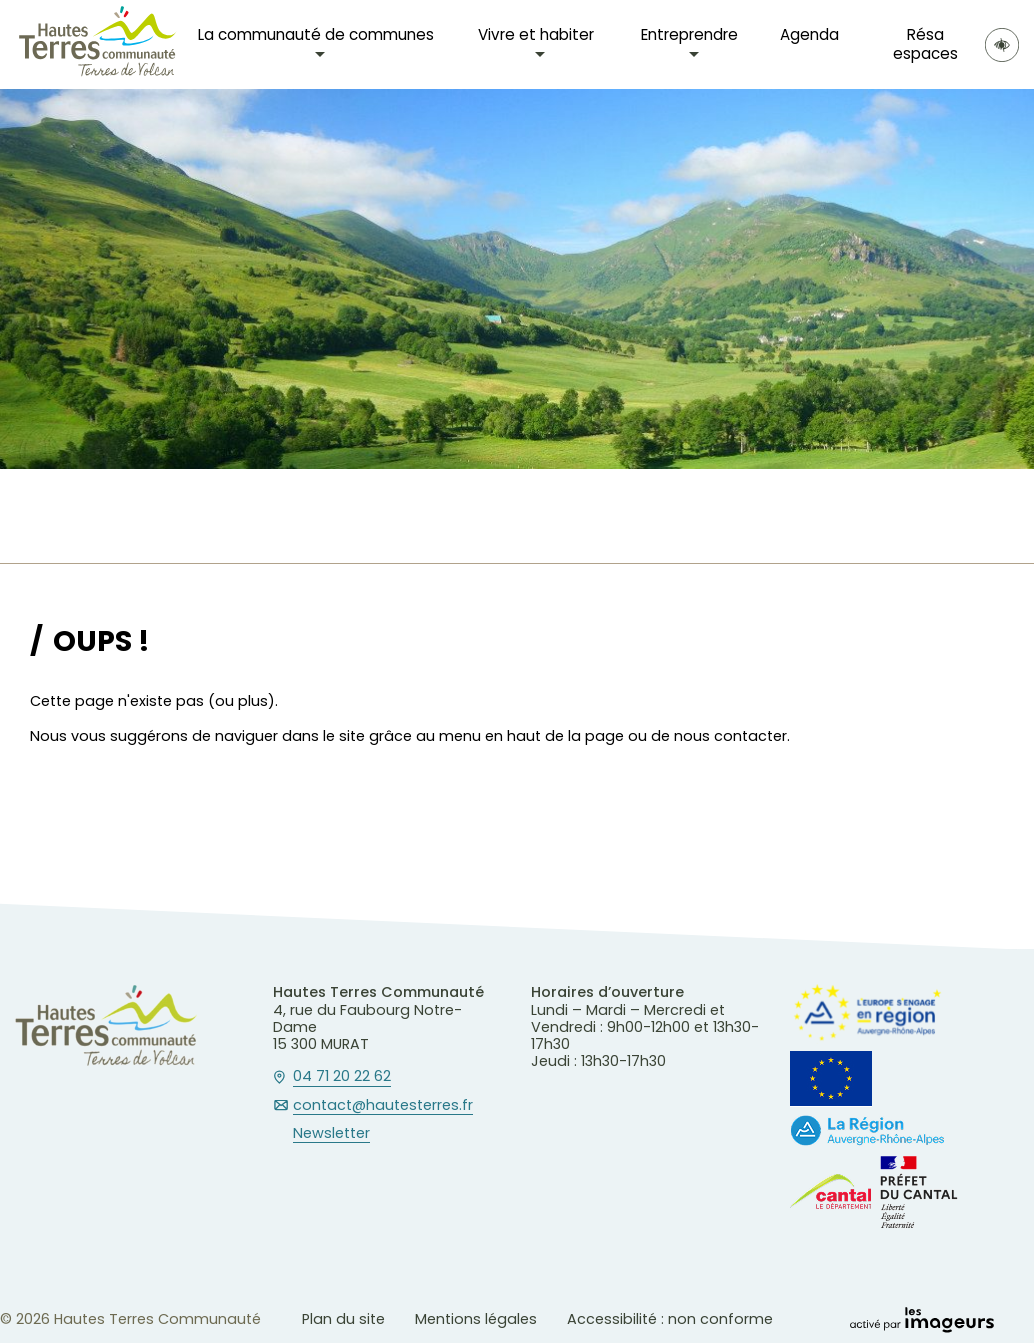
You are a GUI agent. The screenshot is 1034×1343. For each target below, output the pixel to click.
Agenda (809, 34)
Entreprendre (689, 34)
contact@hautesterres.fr (383, 1106)
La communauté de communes (316, 34)
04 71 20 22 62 (342, 1077)
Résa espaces (925, 43)
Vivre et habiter (536, 34)
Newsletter (331, 1134)
